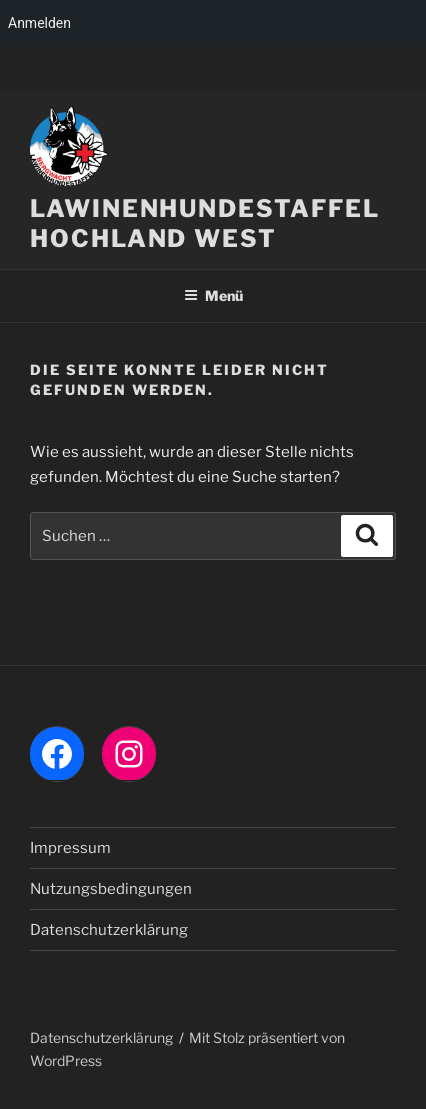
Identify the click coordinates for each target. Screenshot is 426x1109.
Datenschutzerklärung (109, 930)
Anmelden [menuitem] (39, 23)
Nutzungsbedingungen (111, 889)
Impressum (70, 848)
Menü (213, 295)
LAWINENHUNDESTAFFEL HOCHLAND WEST (204, 223)
